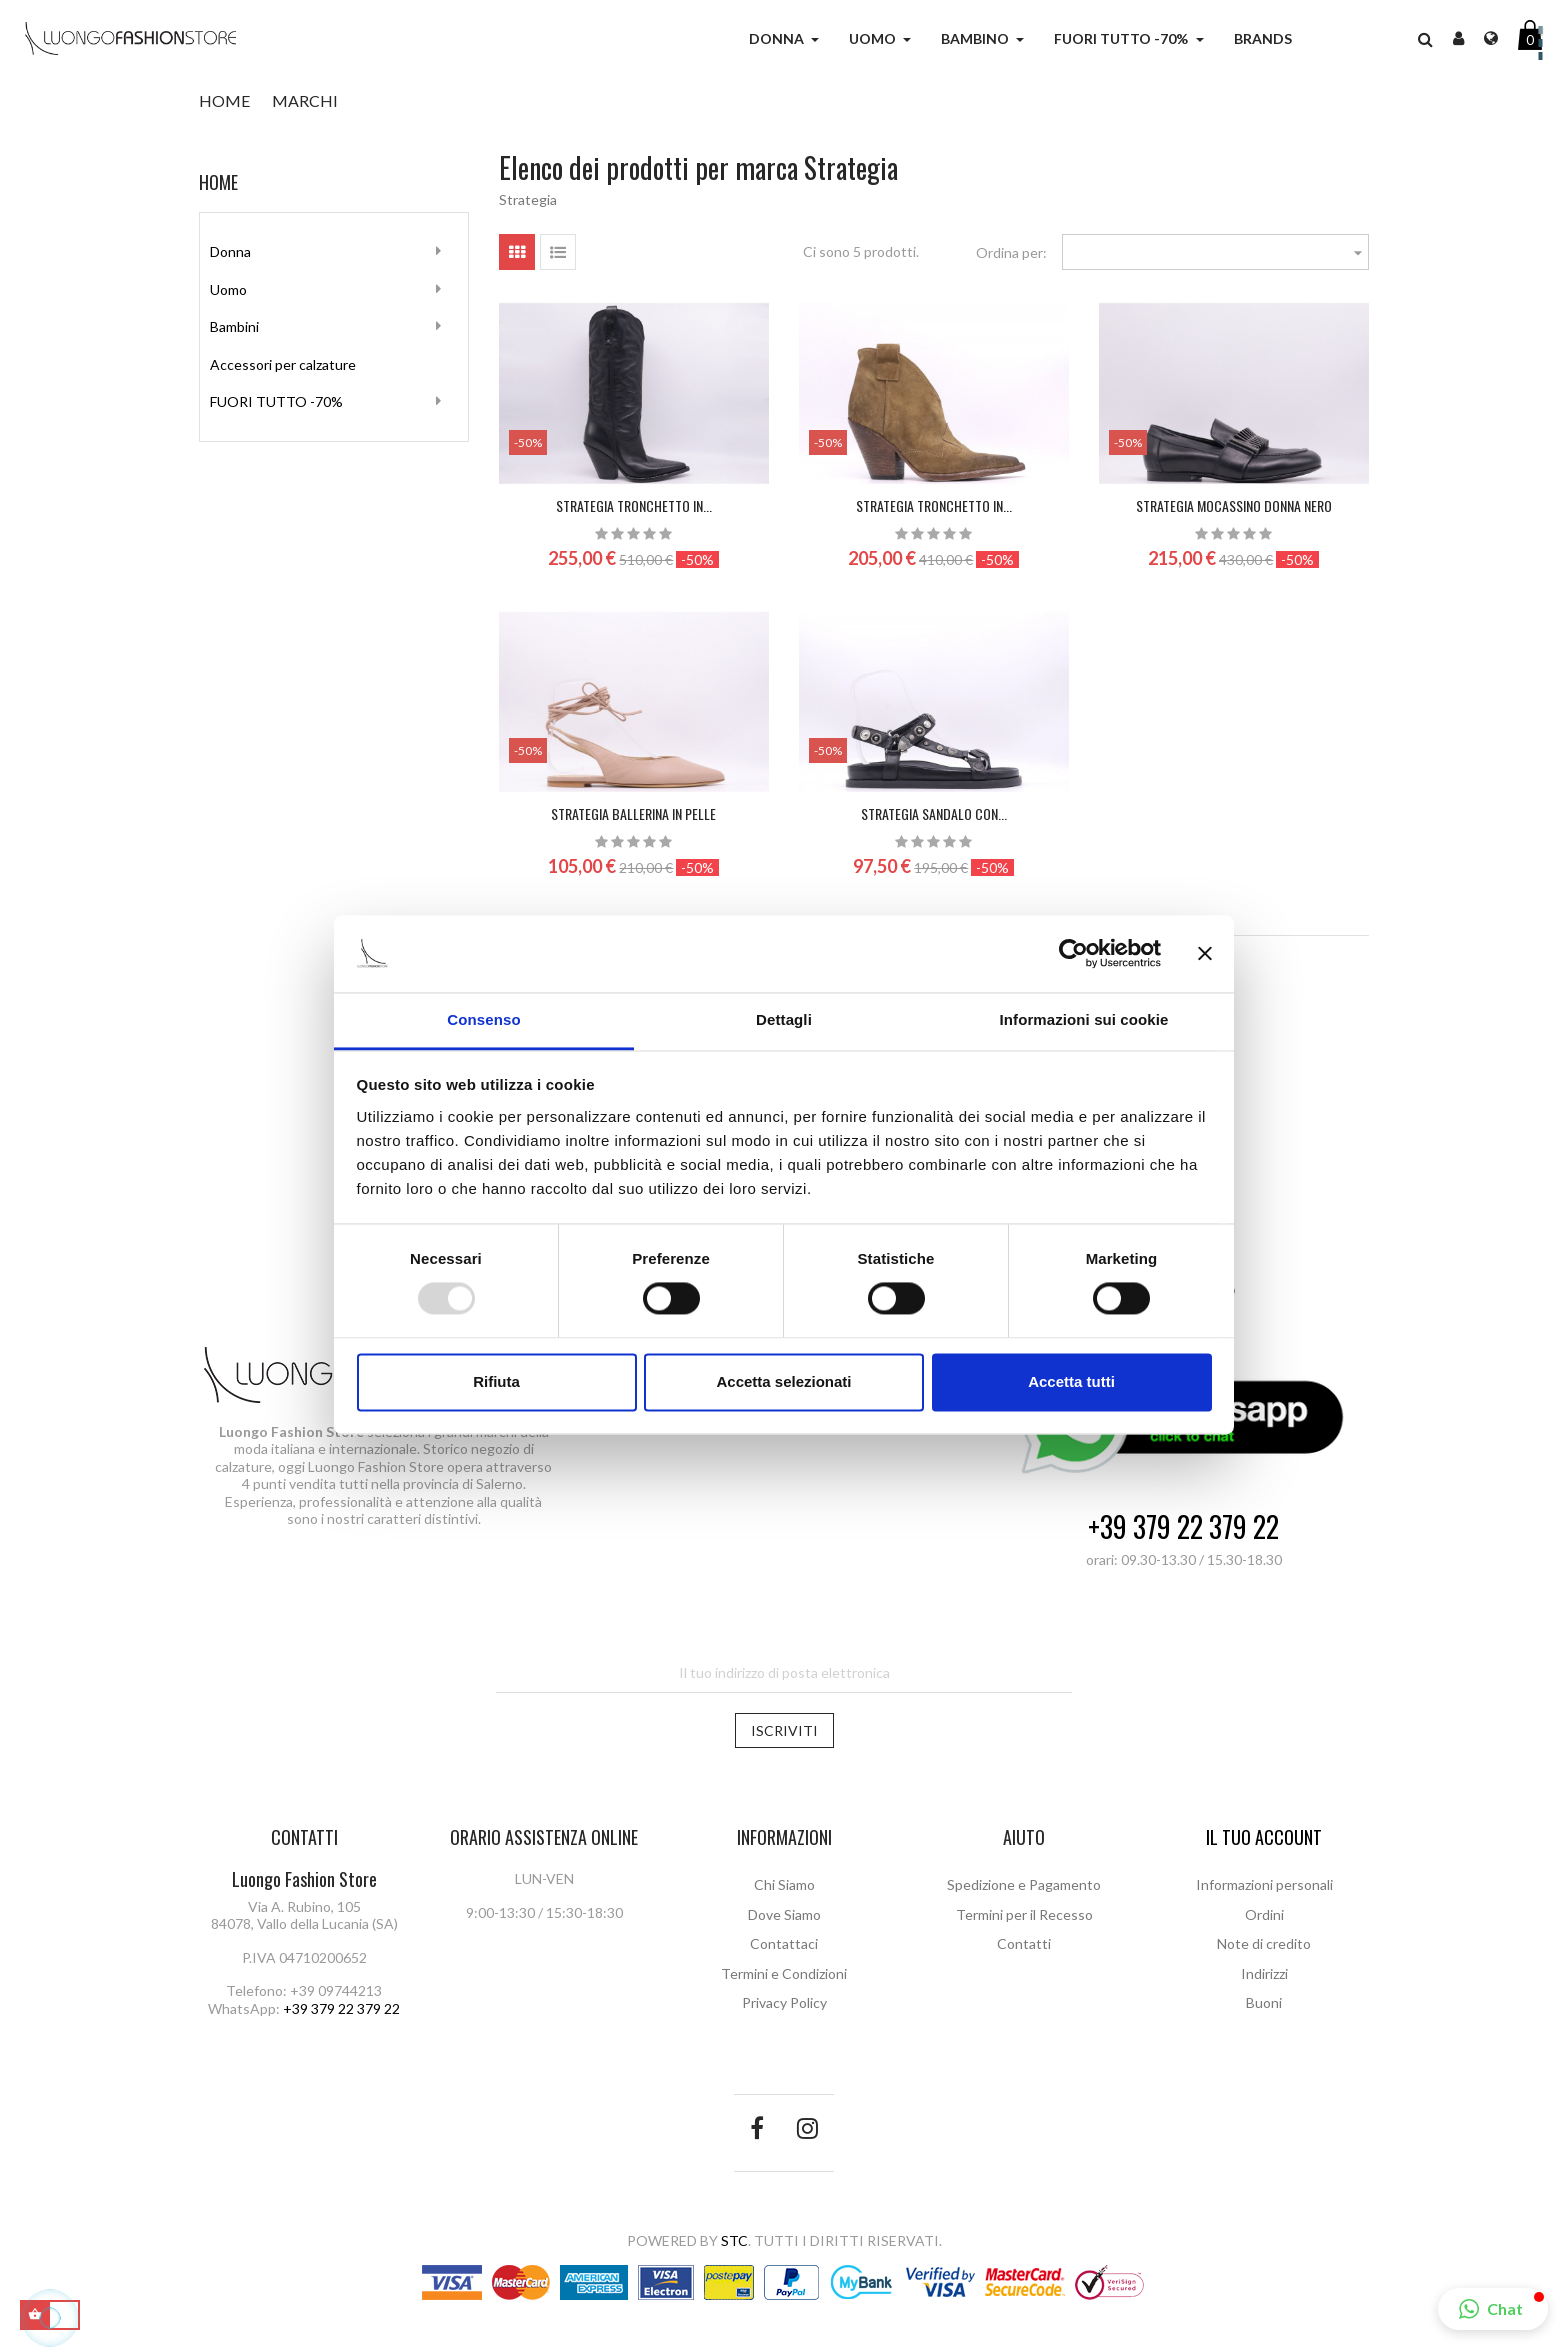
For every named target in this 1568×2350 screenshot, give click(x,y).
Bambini (234, 326)
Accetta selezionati (783, 1381)
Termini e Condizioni (784, 1973)
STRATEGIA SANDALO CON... (934, 813)
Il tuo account (1264, 1837)
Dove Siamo (784, 1914)
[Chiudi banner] (1205, 954)
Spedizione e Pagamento (1024, 1884)
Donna (230, 251)
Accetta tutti (1071, 1381)
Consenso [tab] (483, 1019)
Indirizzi (1264, 1973)
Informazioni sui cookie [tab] (1084, 1019)
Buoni (1264, 2002)
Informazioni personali (1264, 1884)
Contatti (1024, 1943)
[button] (1493, 2309)
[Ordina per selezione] (1216, 252)
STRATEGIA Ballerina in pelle (633, 813)
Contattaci (784, 1943)
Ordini (1264, 1914)
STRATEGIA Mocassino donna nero (1234, 505)
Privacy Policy (784, 2002)
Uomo (228, 289)
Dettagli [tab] (784, 1019)
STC (734, 2240)
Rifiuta (496, 1381)
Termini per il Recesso (1024, 1914)
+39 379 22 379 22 (1183, 1527)
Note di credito (1264, 1943)
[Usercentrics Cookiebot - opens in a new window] (1073, 954)
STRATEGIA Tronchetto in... (634, 505)
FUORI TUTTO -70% (276, 401)
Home (218, 182)
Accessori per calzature (283, 364)
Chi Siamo (784, 1884)
